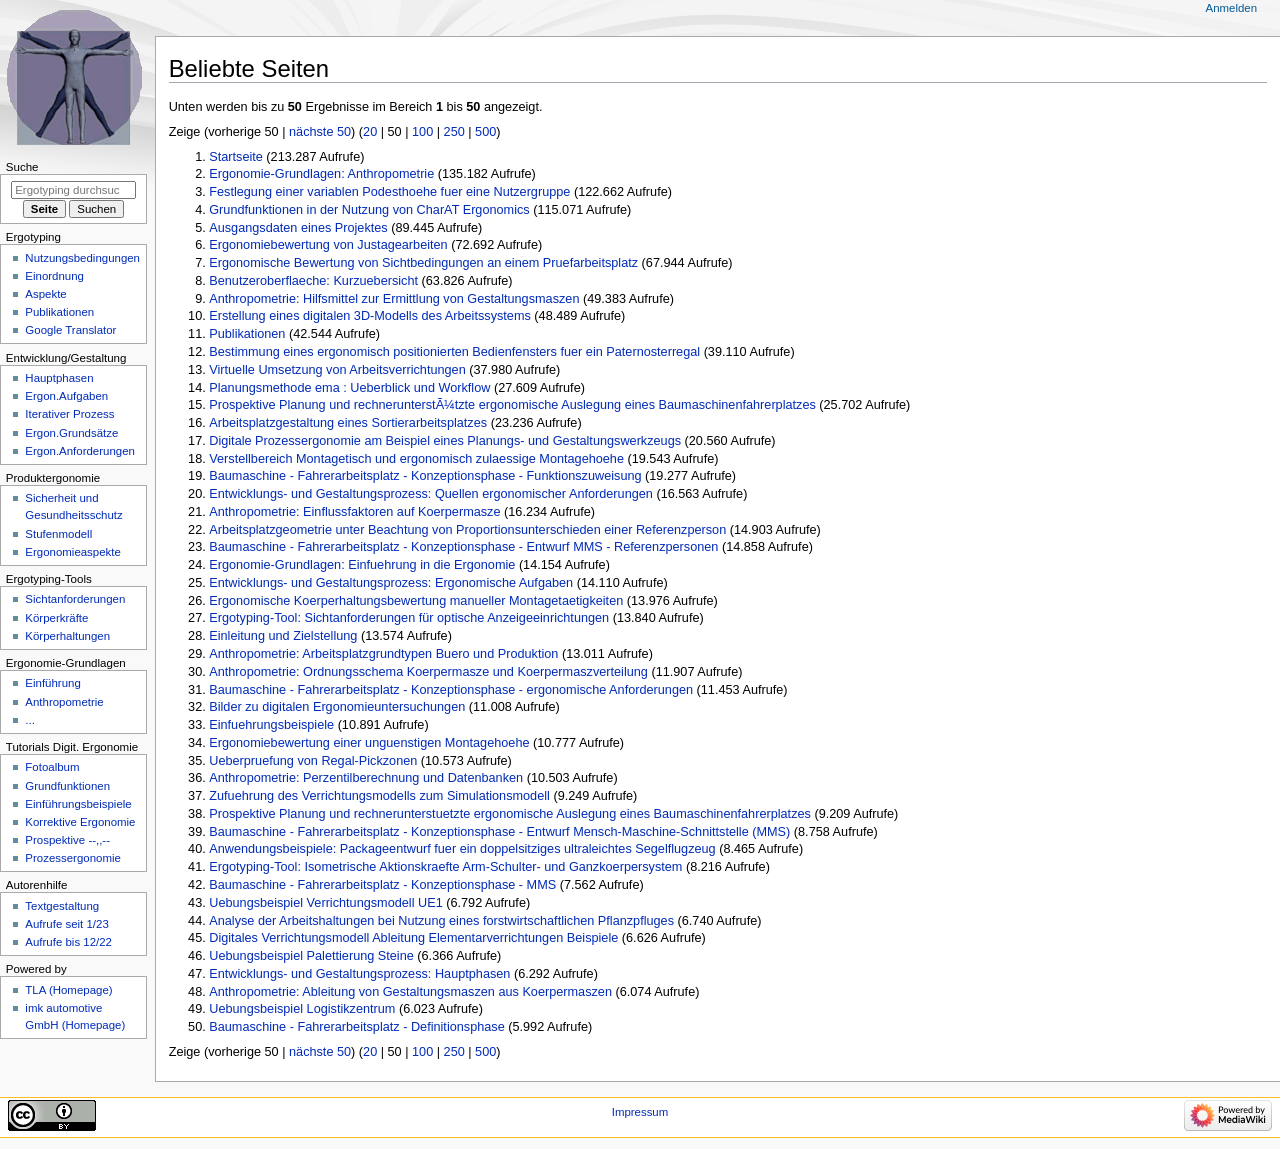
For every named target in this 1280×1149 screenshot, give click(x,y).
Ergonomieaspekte (73, 552)
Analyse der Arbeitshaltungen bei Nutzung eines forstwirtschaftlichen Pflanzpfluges (441, 921)
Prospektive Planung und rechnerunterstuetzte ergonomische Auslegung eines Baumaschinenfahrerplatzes (510, 814)
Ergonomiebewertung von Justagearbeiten (328, 245)
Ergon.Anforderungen (80, 451)
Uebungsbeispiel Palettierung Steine (311, 956)
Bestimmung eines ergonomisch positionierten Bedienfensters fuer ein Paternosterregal (454, 352)
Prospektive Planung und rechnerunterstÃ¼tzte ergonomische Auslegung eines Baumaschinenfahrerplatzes (512, 405)
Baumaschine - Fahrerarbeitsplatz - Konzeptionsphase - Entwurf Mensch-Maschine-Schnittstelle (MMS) (499, 832)
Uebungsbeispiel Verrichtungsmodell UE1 (325, 903)
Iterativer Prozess (69, 414)
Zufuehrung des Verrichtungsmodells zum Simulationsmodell (379, 796)
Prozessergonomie (73, 858)
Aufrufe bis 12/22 (68, 942)
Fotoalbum (52, 767)
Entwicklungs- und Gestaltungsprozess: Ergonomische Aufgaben (391, 583)
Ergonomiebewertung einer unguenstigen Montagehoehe (369, 743)
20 (370, 132)
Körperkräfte (56, 618)
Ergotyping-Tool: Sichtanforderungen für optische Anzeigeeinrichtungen (409, 618)
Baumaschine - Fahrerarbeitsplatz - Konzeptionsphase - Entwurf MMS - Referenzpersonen (463, 547)
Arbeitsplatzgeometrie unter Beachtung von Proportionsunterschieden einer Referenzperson (467, 530)
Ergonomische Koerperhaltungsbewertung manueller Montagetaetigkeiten (416, 601)
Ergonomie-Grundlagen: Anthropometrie (321, 174)
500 (485, 132)
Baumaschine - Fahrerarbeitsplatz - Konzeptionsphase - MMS (382, 885)
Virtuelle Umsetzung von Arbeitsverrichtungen (337, 370)
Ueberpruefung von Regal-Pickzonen (313, 761)
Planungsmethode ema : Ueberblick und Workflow (349, 388)
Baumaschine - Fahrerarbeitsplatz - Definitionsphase (356, 1027)
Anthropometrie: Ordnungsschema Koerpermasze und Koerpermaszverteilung (428, 672)
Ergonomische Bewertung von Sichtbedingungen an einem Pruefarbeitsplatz (423, 263)
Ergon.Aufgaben (66, 396)
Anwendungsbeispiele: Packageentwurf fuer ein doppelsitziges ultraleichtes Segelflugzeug (462, 849)
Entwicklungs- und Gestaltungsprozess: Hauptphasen (359, 974)
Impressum (640, 1112)
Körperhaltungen (67, 636)
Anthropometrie (64, 702)
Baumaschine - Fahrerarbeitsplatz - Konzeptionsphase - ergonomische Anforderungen (451, 690)
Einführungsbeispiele (78, 804)
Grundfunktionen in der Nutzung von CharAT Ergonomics (369, 210)
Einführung (52, 683)
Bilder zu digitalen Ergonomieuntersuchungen (337, 707)
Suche (22, 167)
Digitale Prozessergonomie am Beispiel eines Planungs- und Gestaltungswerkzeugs (445, 441)
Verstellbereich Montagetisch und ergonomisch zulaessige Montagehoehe (416, 459)
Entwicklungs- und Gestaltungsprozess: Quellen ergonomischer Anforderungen (431, 494)
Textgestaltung (62, 906)
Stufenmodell (58, 534)
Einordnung (54, 276)
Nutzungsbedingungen (82, 258)
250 (454, 132)
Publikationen (247, 334)
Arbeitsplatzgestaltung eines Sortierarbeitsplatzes (348, 423)
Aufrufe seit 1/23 (66, 924)
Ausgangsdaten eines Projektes (298, 228)
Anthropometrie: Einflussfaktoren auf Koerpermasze (354, 512)
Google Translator (70, 330)
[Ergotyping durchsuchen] (73, 190)
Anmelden (1232, 8)
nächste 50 (320, 132)
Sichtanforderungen (75, 599)
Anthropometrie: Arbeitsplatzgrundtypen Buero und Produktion (383, 654)
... (30, 720)
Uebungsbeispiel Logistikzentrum (302, 1009)
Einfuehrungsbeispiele (271, 725)
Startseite (236, 157)
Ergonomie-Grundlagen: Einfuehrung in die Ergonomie (362, 565)
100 (422, 132)
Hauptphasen (59, 378)
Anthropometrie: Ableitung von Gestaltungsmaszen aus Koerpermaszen (410, 992)
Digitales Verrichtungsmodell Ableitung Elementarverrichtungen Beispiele (413, 938)
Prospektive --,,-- (67, 840)
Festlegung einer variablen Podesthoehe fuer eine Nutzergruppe (389, 192)
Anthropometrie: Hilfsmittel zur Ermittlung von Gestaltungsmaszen (394, 299)
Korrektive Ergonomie (80, 822)
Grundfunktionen (67, 786)
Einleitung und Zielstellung (283, 636)
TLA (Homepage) (68, 990)
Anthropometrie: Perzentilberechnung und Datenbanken (366, 778)
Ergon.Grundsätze (71, 433)
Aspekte (45, 294)
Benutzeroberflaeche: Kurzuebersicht (313, 281)
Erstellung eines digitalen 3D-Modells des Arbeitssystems (370, 316)
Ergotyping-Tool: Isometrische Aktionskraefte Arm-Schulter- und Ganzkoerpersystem (445, 867)
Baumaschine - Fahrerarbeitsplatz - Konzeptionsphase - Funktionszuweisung (425, 476)
